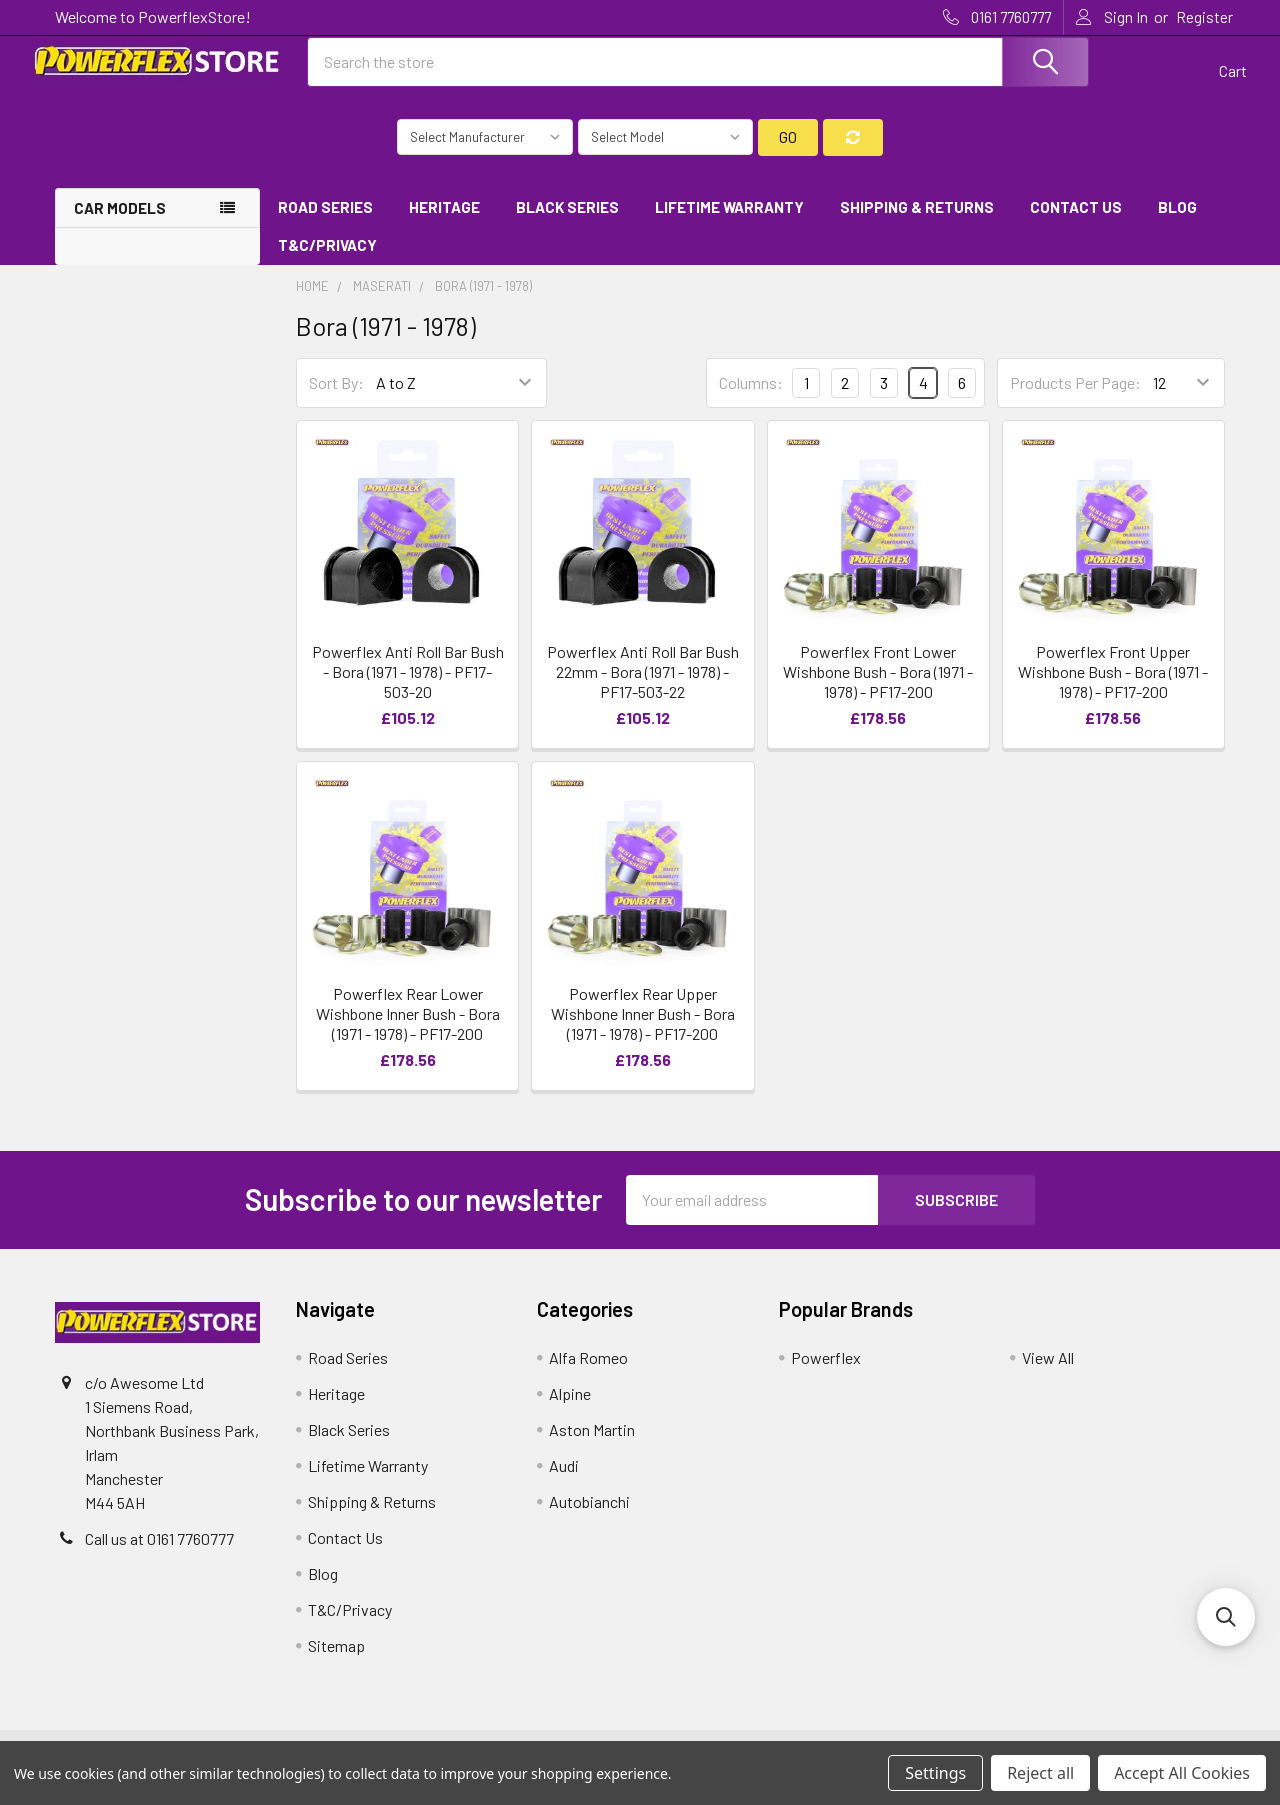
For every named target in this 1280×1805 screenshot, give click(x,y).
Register (1204, 17)
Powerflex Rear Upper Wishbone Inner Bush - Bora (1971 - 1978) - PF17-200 (643, 1029)
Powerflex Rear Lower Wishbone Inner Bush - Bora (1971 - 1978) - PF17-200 (408, 1029)
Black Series (567, 223)
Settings (935, 1773)
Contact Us (1076, 223)
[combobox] (698, 73)
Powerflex (826, 1373)
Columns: (751, 398)
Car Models (120, 224)
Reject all (1040, 1773)
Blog (1177, 223)
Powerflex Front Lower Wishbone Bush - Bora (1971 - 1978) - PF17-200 (878, 688)
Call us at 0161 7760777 (159, 1554)
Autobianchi (589, 1517)
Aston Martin (592, 1445)
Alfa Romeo (588, 1373)
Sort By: (336, 399)
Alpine (570, 1409)
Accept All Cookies (1182, 1773)
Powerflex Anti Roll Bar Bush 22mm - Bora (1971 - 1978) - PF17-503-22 (643, 688)
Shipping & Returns (917, 223)
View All (1048, 1373)
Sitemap (336, 1661)
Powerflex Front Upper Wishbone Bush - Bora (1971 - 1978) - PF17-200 (1113, 688)
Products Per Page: (1075, 399)
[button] (1226, 1617)
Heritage (444, 223)
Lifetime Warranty (729, 223)
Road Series (325, 223)
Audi (564, 1481)
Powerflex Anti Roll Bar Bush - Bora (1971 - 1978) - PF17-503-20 (408, 688)
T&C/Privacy (334, 262)
